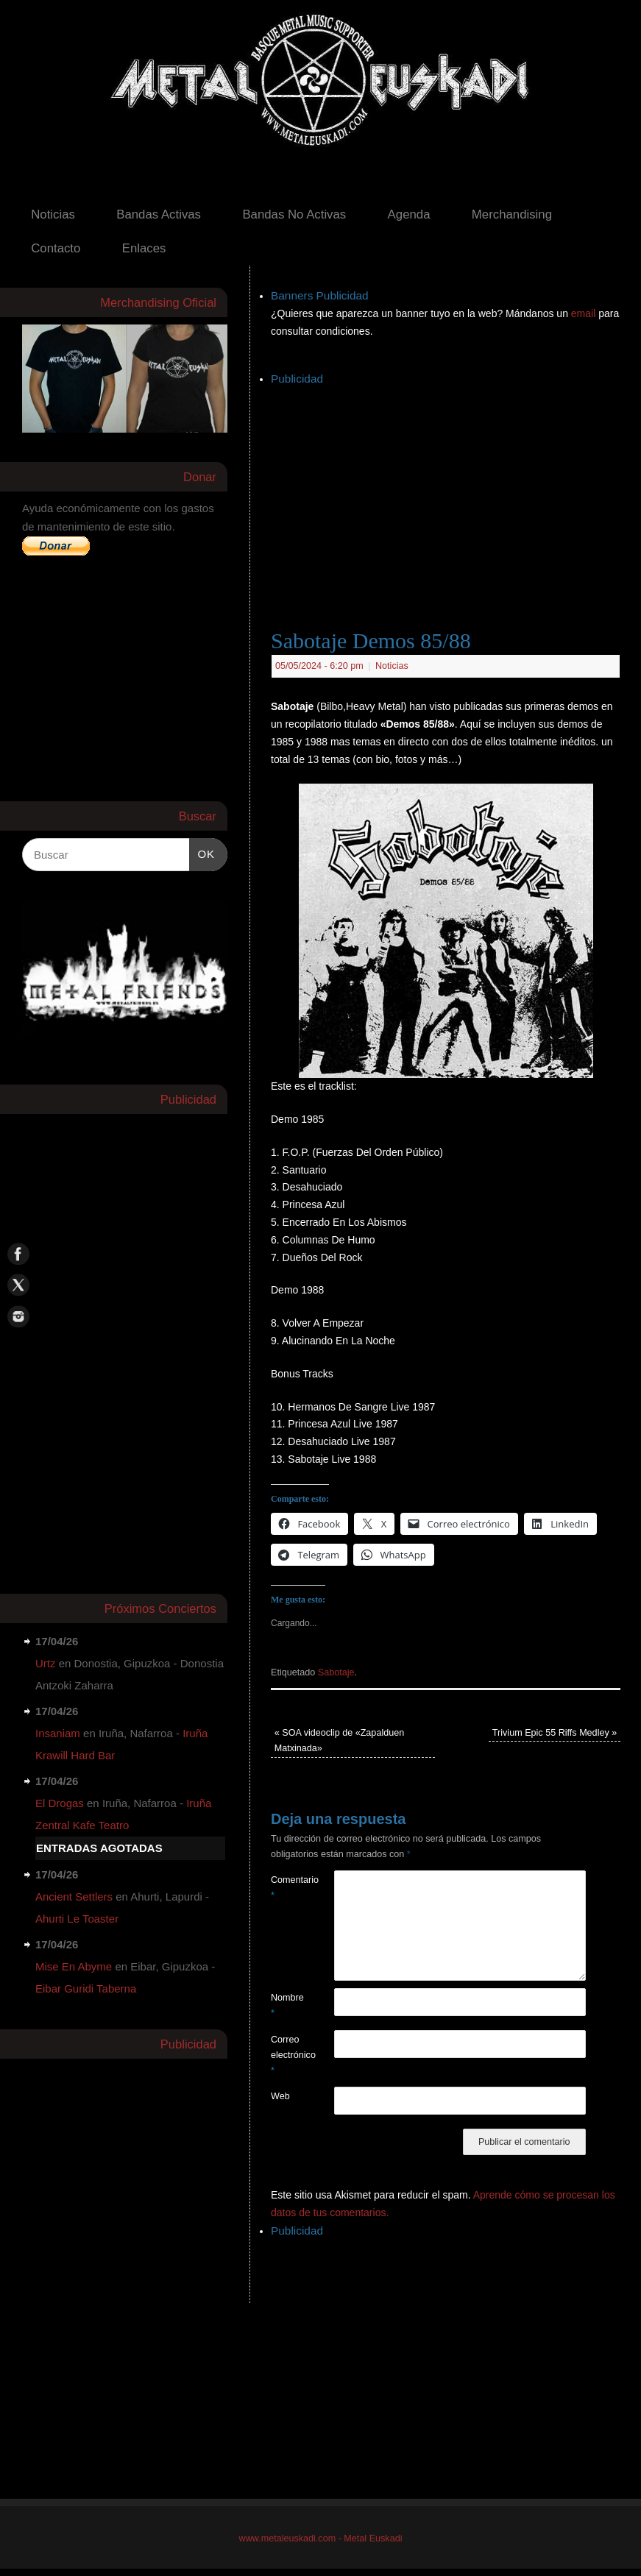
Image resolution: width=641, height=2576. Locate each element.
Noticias (53, 214)
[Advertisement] (456, 492)
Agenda (409, 214)
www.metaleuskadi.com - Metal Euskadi (321, 2538)
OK (202, 852)
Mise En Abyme (73, 1966)
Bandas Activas (158, 214)
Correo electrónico (286, 2055)
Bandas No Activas (294, 214)
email (584, 313)
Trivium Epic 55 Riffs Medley (554, 1733)
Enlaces (144, 248)
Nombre (286, 2005)
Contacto (55, 248)
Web (280, 2096)
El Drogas (59, 1803)
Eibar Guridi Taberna (85, 1988)
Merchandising (512, 214)
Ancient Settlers (74, 1896)
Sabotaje (336, 1672)
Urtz (45, 1663)
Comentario (286, 1888)
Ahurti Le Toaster (76, 1918)
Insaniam (57, 1733)
